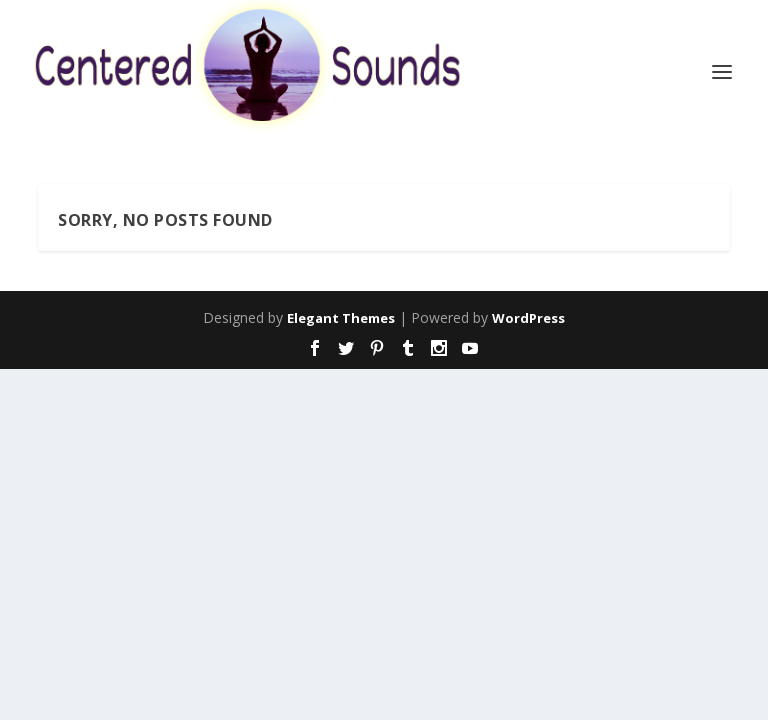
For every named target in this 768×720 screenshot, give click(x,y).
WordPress (528, 318)
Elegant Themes (341, 318)
